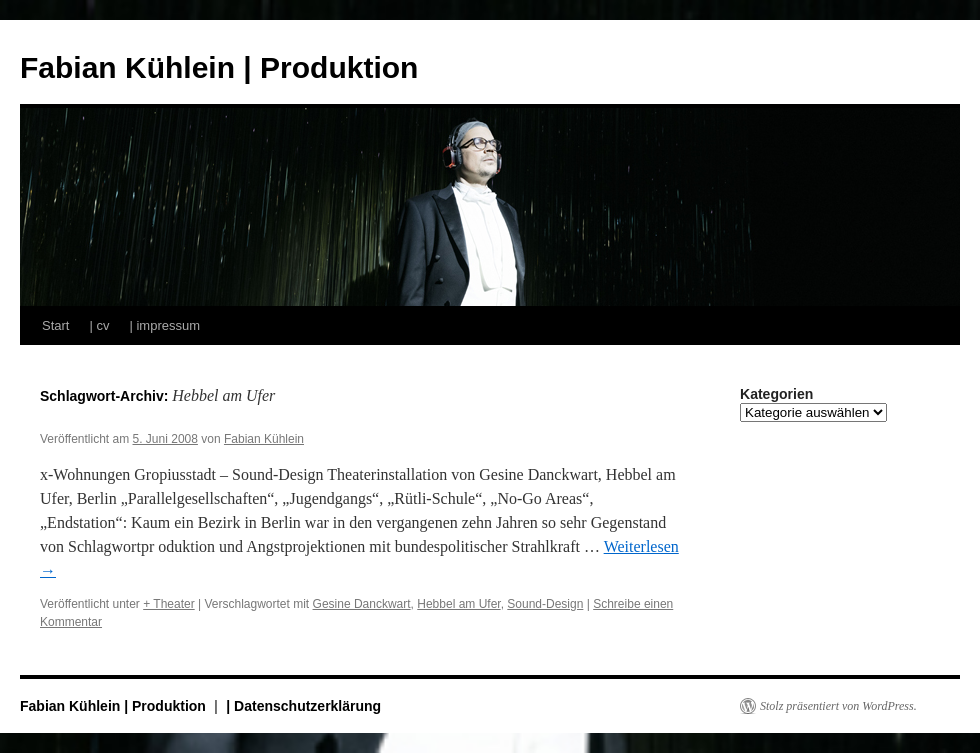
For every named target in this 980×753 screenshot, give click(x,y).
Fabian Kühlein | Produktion (219, 67)
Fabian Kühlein (264, 439)
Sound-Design (545, 604)
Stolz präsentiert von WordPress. (838, 706)
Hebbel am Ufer (458, 604)
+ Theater (168, 604)
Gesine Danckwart (362, 604)
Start (55, 325)
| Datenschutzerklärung (303, 706)
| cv (99, 325)
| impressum (164, 325)
